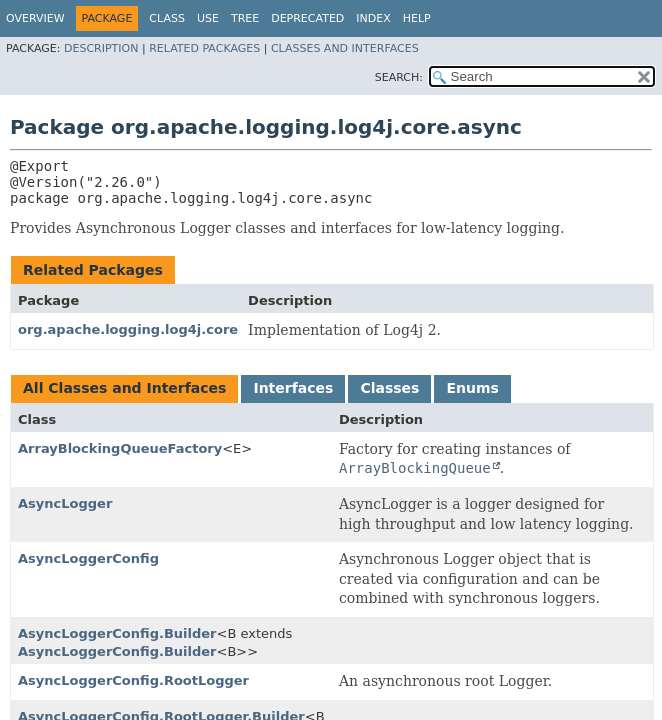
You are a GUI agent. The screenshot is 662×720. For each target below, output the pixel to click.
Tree (245, 18)
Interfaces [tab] (293, 388)
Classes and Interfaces (345, 48)
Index (373, 18)
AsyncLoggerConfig (88, 558)
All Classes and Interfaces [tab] (124, 388)
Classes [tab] (389, 388)
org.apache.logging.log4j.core (128, 329)
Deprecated (307, 18)
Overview (35, 18)
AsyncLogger (65, 503)
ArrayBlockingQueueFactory (120, 448)
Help (417, 18)
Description (101, 48)
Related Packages (204, 48)
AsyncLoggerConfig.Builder (117, 633)
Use (208, 18)
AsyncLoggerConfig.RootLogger (133, 680)
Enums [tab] (472, 388)
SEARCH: (399, 77)
